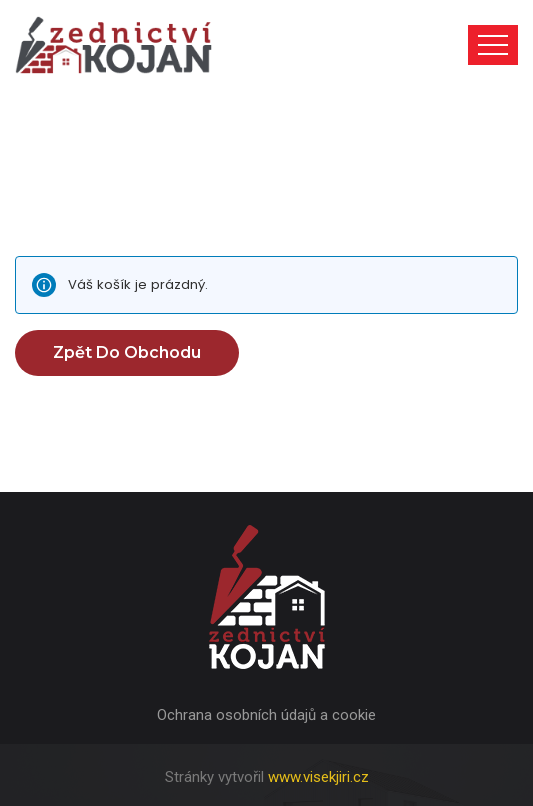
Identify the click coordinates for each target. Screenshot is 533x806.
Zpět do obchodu (127, 352)
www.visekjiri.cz (318, 777)
